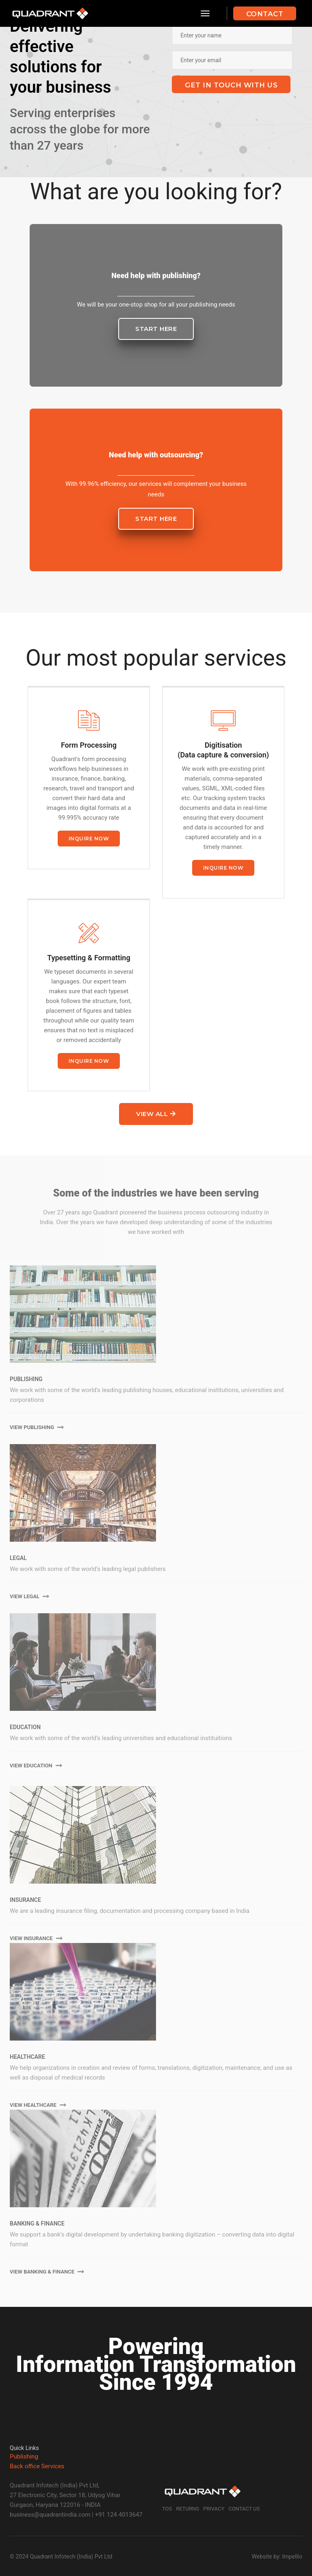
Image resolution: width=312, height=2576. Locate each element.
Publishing (26, 1379)
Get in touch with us (231, 85)
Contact (265, 14)
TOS (167, 2509)
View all (156, 1114)
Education (25, 1727)
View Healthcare (38, 2105)
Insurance (25, 1900)
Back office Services (37, 2466)
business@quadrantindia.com (50, 2514)
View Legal (29, 1596)
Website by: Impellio (277, 2556)
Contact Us (244, 2509)
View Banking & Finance (47, 2272)
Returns (187, 2509)
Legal (18, 1558)
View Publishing (37, 1427)
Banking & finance (37, 2223)
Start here (156, 329)
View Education (36, 1765)
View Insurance (36, 1938)
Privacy (213, 2509)
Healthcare (27, 2057)
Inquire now (89, 838)
